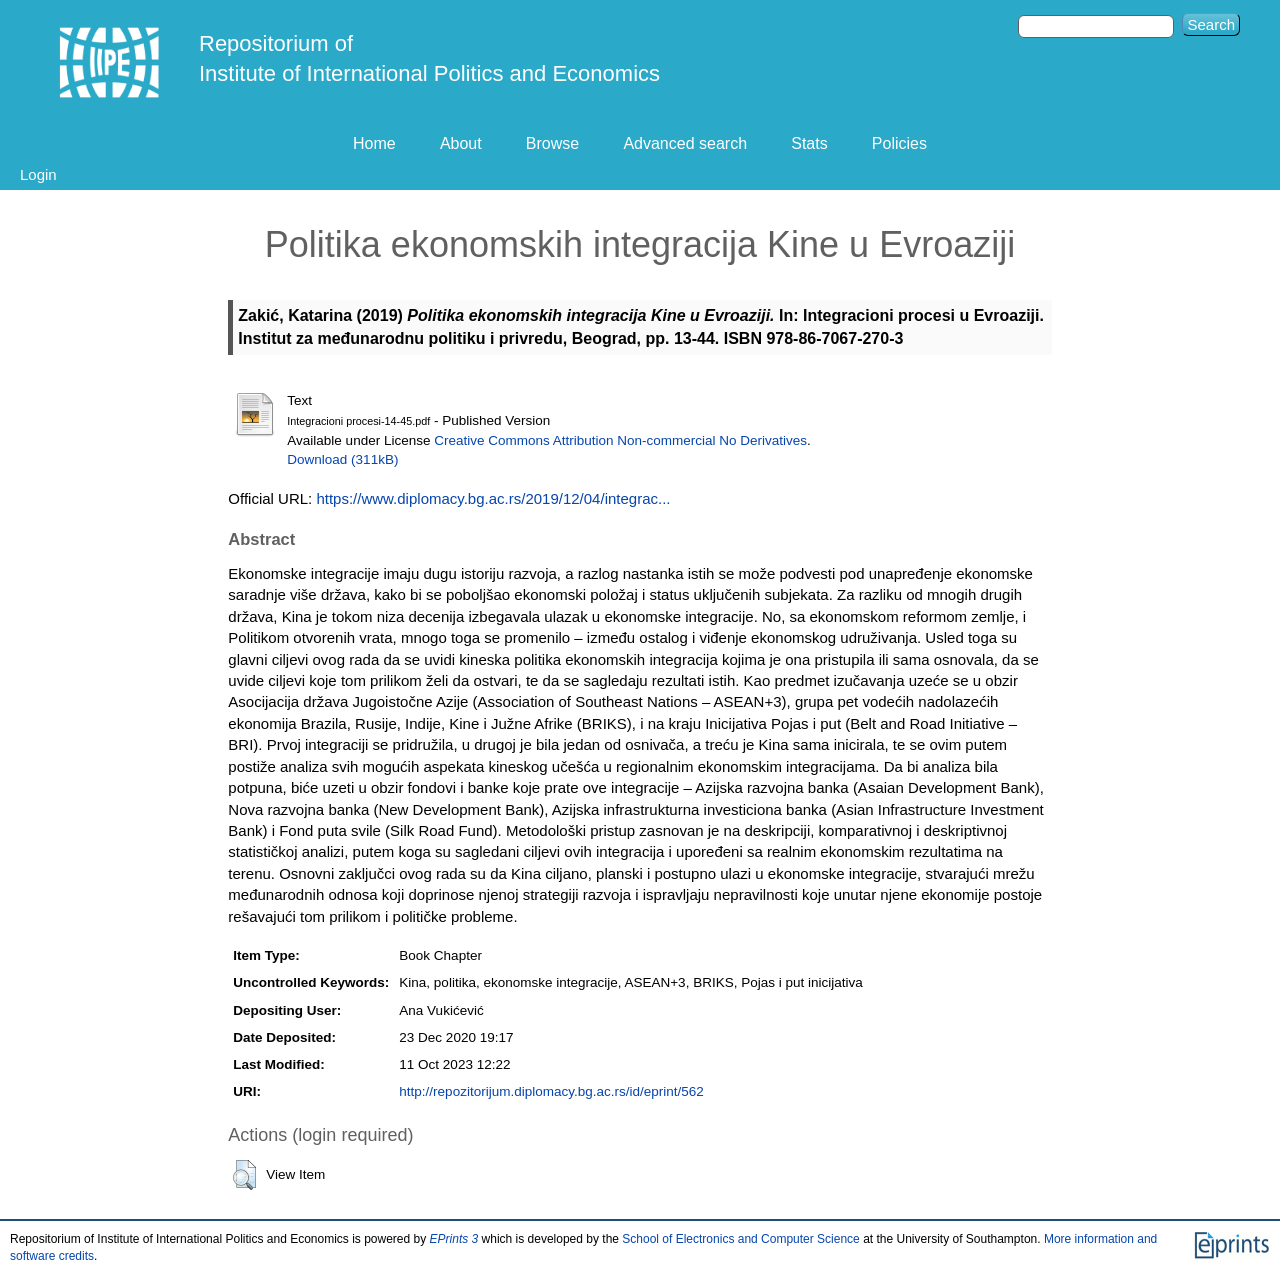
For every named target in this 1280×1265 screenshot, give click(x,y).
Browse (552, 143)
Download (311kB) (342, 459)
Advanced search (685, 143)
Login (38, 174)
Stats (809, 143)
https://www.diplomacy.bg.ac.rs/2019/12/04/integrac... (493, 498)
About (461, 143)
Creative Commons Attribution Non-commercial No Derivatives (620, 440)
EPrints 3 (454, 1239)
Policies (899, 143)
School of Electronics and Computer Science (740, 1239)
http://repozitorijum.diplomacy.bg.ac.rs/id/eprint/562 (551, 1091)
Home (374, 143)
